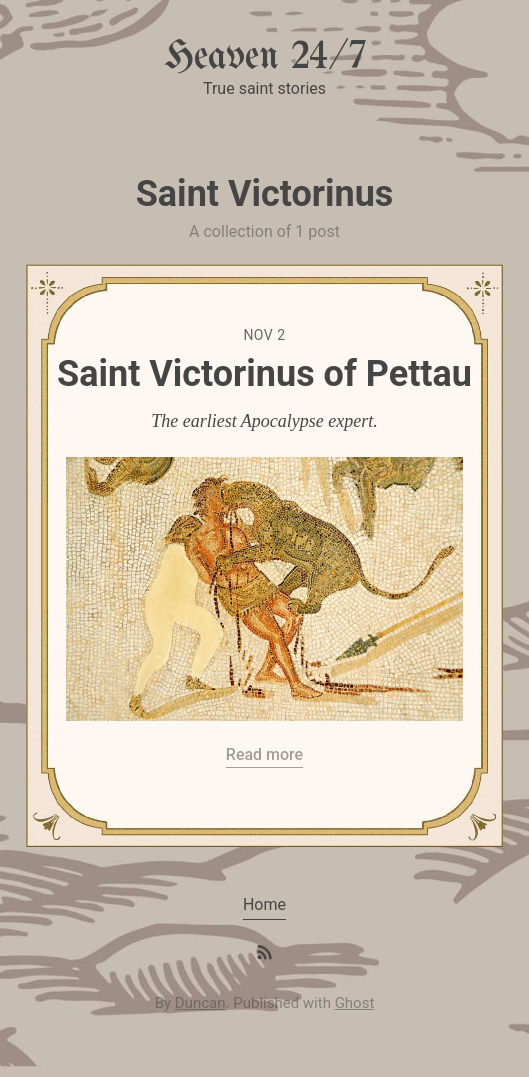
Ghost (355, 1003)
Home (264, 904)
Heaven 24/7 (265, 57)
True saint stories (264, 88)
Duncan (200, 1003)
